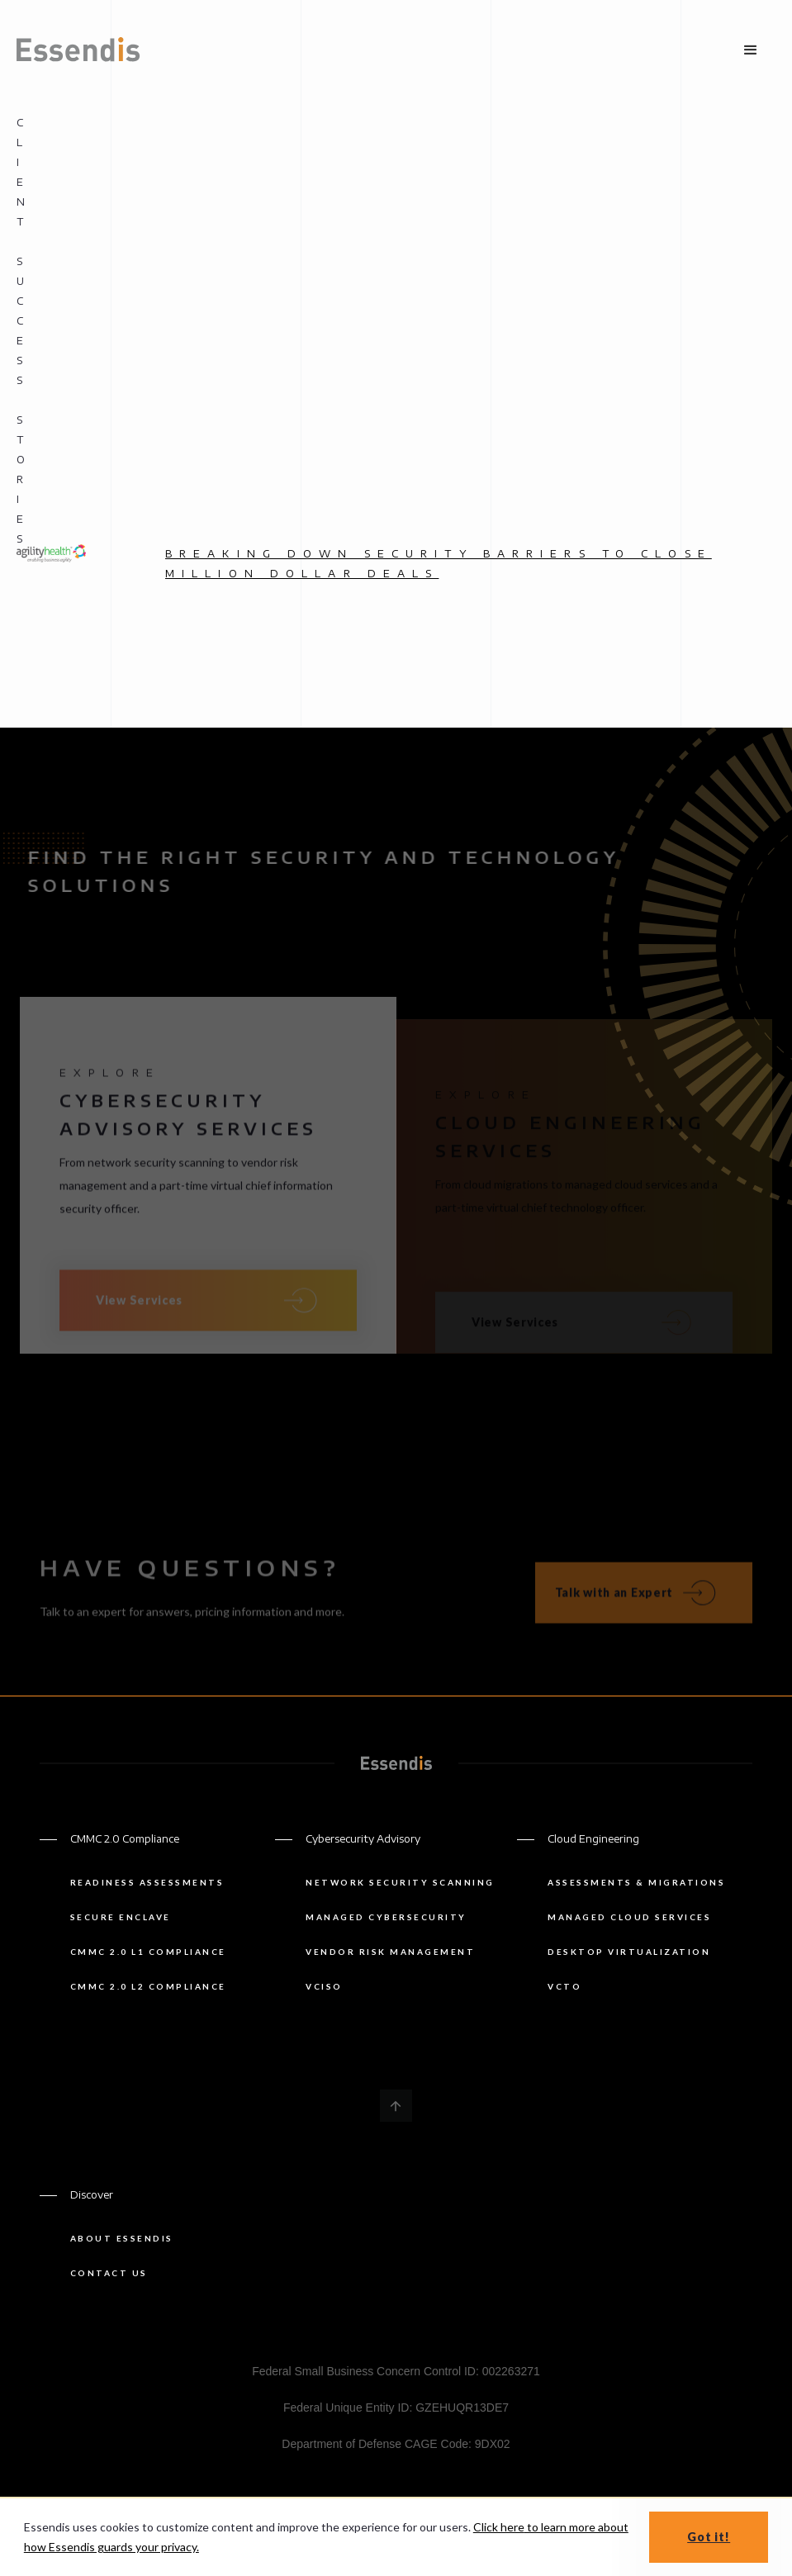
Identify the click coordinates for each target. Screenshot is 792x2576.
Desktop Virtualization (629, 1952)
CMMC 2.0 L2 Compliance (148, 1986)
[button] (750, 50)
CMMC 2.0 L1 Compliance (148, 1952)
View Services (139, 1311)
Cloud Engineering (593, 1839)
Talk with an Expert (614, 1603)
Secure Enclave (120, 1917)
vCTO (564, 1986)
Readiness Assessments (147, 1882)
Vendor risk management (390, 1952)
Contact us (109, 2273)
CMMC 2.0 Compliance (124, 1839)
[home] (78, 49)
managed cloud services (629, 1917)
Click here (498, 2527)
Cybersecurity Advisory (363, 1839)
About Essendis (121, 2238)
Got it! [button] (708, 2537)
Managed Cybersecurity (386, 1917)
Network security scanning (400, 1882)
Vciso (324, 1986)
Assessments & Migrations (636, 1882)
